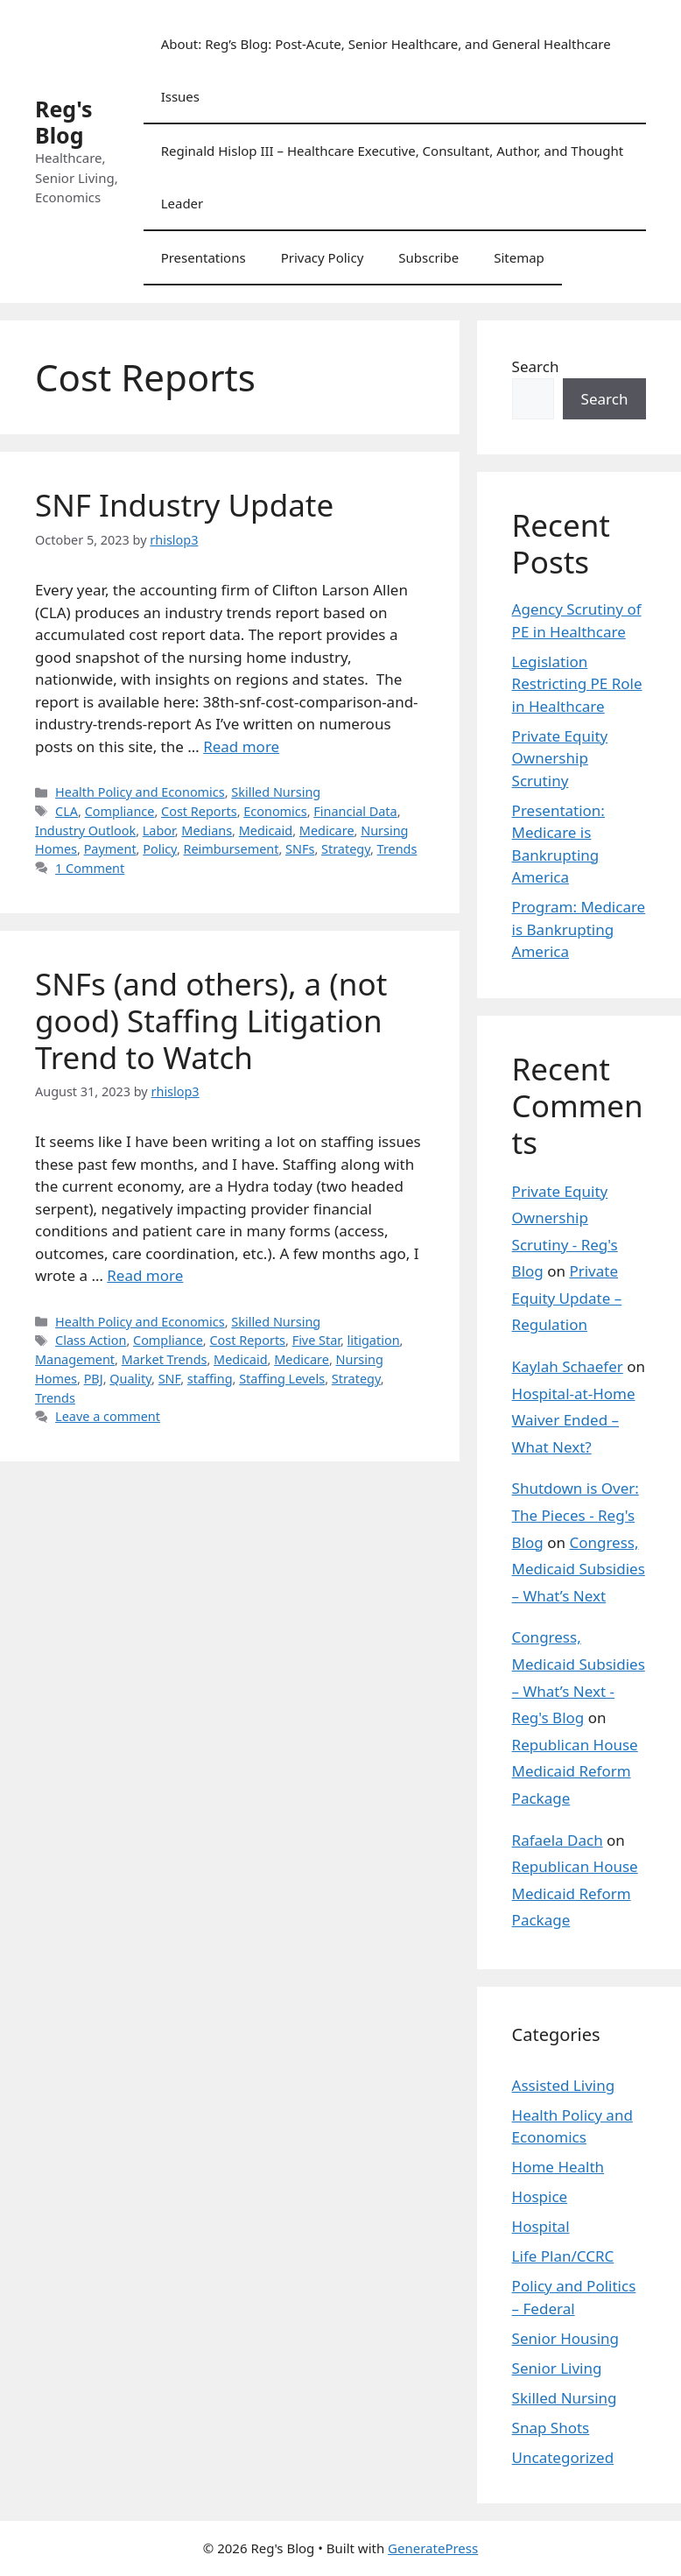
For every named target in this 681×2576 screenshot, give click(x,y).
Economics (274, 811)
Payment (110, 849)
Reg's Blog (64, 122)
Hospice (540, 2196)
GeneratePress (433, 2548)
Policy (160, 849)
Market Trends (164, 1359)
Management (75, 1359)
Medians (206, 830)
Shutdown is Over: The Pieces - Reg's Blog (575, 1515)
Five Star (316, 1340)
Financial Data (355, 811)
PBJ (93, 1378)
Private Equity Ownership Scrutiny (560, 758)
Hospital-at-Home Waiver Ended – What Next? (573, 1420)
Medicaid (265, 830)
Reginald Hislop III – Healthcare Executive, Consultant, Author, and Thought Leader (392, 177)
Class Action (90, 1340)
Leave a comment (107, 1416)
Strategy (345, 849)
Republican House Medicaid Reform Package (575, 1771)
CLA (66, 811)
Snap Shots (551, 2428)
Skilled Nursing (275, 792)
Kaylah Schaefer (567, 1366)
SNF (169, 1378)
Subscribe (428, 257)
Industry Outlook (85, 830)
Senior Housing (565, 2338)
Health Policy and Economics (140, 792)
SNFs (299, 849)
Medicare (327, 830)
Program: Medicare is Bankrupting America (579, 929)
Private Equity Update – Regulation (567, 1297)
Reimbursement (231, 849)
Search (535, 366)
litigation (374, 1340)
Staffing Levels (282, 1378)
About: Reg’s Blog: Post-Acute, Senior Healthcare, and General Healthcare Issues (386, 70)
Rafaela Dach (557, 1840)
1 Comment (89, 868)
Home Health (558, 2167)
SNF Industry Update (184, 504)
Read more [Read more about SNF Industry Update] (241, 746)
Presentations (203, 257)
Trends (397, 849)
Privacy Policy (322, 257)
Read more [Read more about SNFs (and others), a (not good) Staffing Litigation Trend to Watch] (145, 1275)
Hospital (541, 2226)
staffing (210, 1378)
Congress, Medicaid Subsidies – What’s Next (578, 1569)
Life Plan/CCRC (563, 2256)
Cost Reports (199, 811)
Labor (159, 830)
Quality (130, 1378)
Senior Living (557, 2368)
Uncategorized (563, 2457)
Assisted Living (563, 2085)
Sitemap (519, 257)
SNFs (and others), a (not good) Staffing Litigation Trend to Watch (211, 1020)
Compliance (120, 811)
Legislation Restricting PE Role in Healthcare (577, 683)
